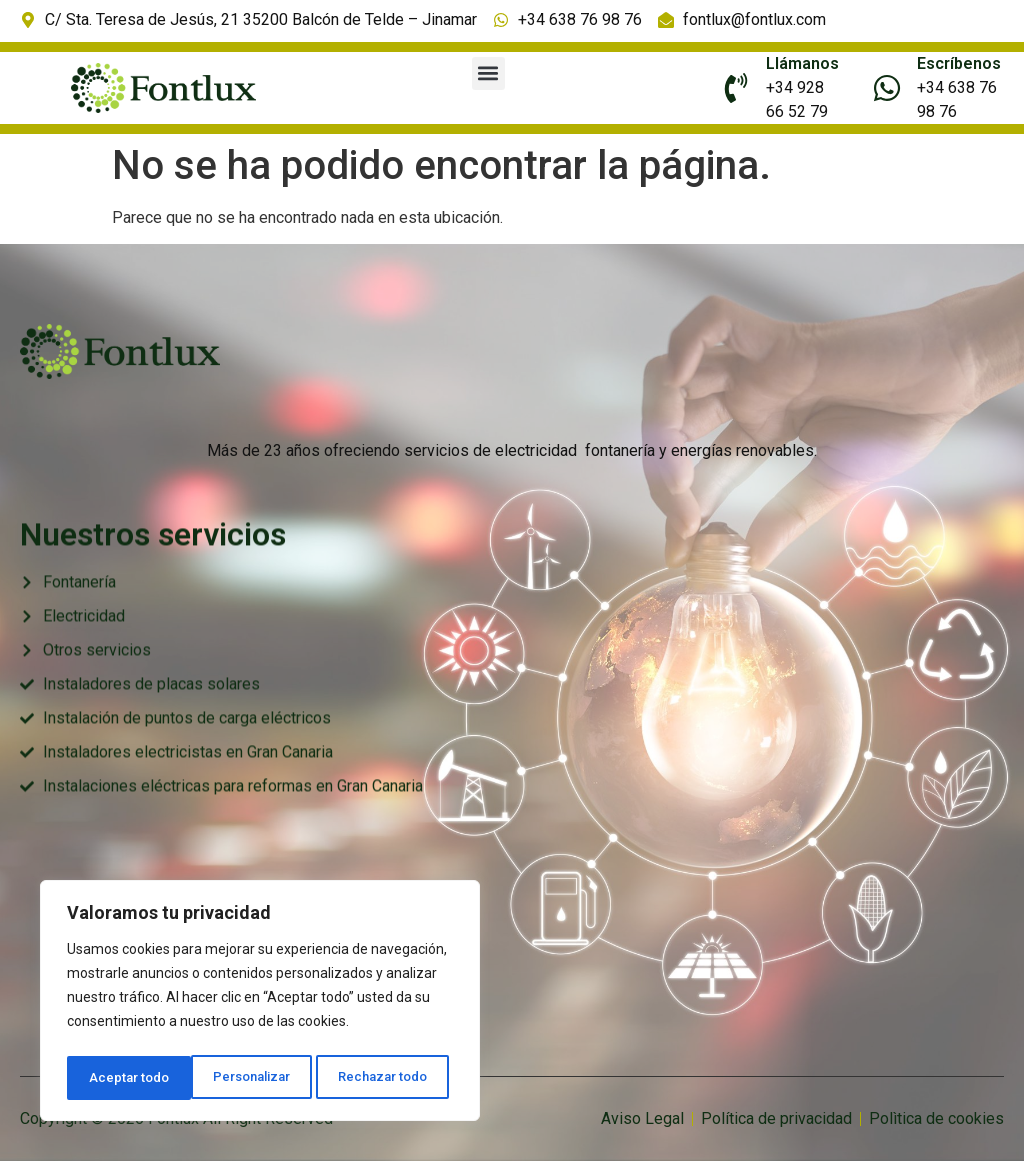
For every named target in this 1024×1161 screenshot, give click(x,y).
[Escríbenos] (887, 88)
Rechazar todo (260, 1078)
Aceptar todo (393, 1078)
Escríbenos (959, 63)
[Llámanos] (736, 88)
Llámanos (802, 63)
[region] (260, 1004)
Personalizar (127, 1078)
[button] (488, 73)
